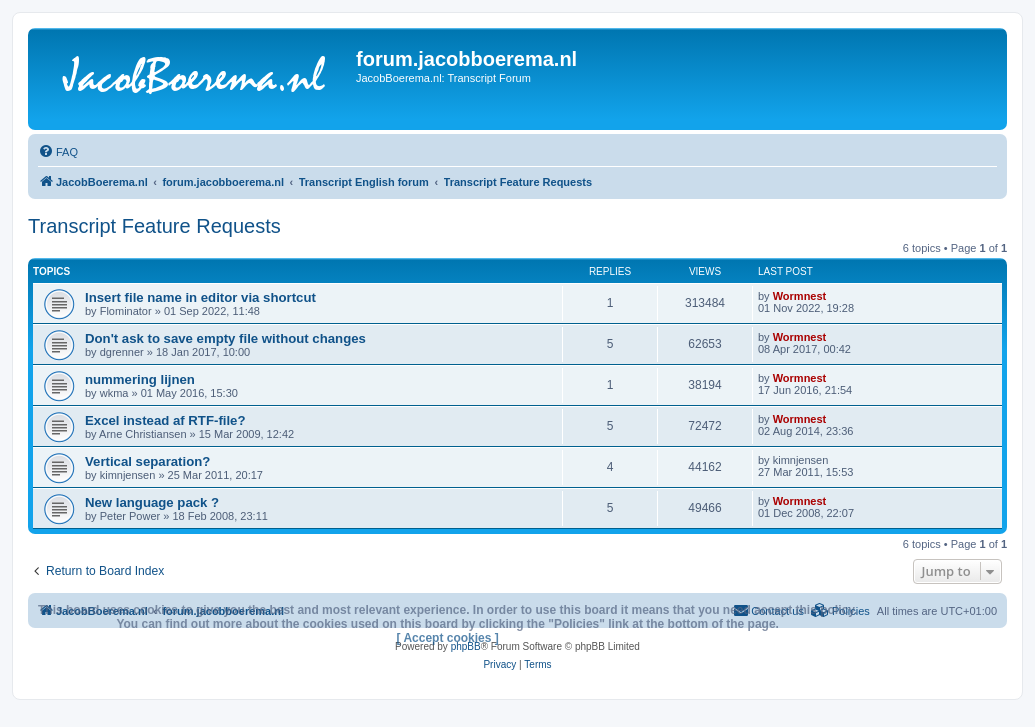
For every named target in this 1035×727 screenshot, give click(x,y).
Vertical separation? (147, 461)
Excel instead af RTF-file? (165, 420)
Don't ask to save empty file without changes (225, 338)
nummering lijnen (140, 379)
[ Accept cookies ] (448, 638)
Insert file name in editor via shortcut (200, 297)
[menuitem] (58, 152)
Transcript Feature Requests (154, 226)
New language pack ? (152, 502)
